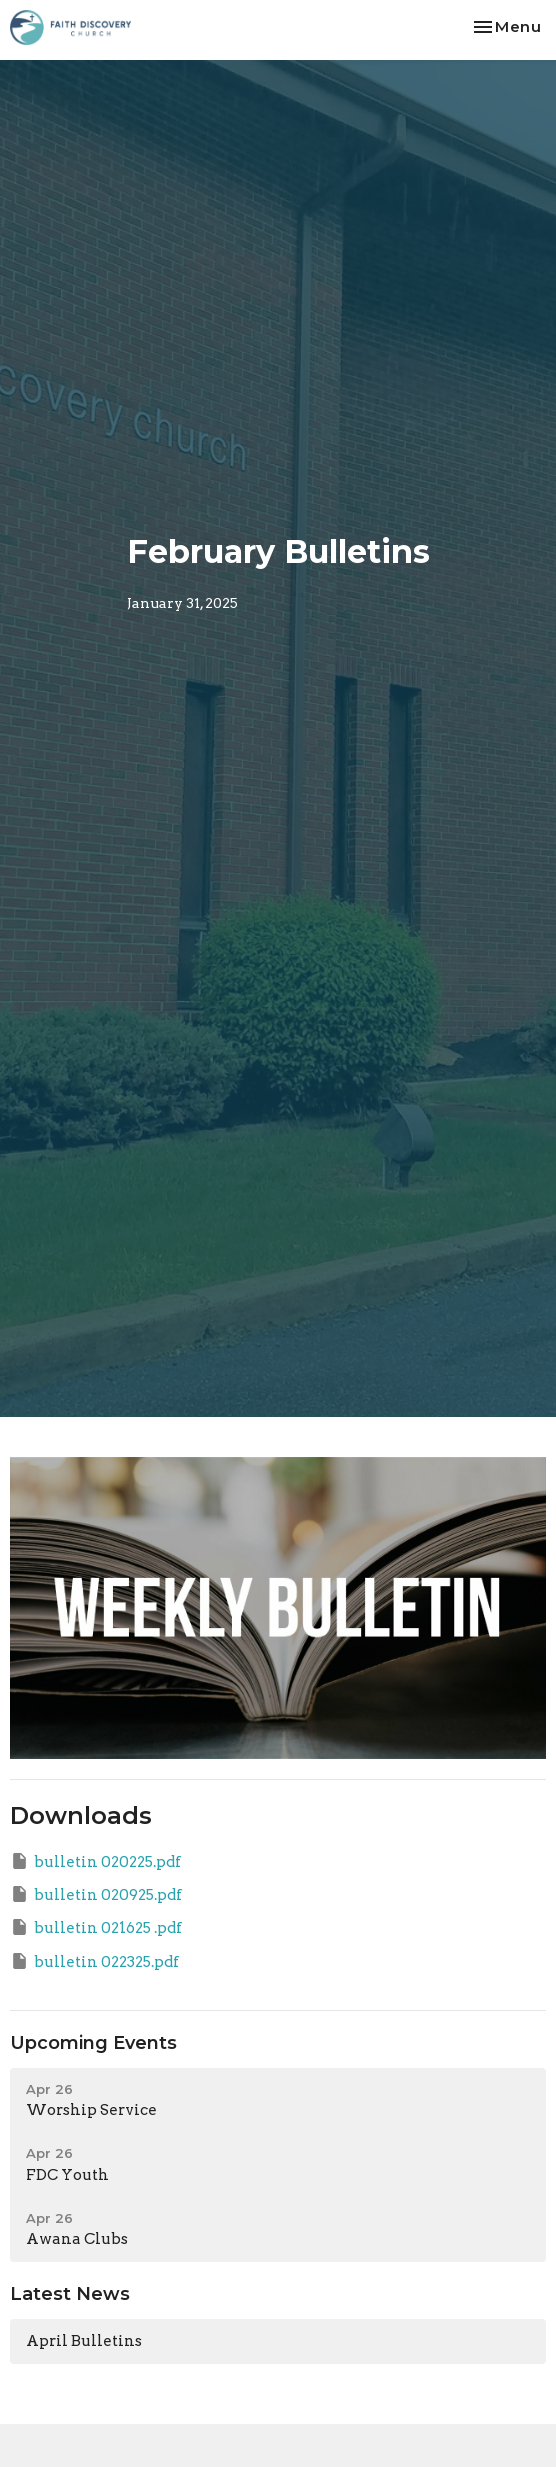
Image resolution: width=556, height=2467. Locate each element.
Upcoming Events (93, 2043)
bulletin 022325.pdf (94, 1961)
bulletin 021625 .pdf (96, 1927)
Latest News (70, 2294)
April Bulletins (84, 2341)
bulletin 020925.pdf (96, 1894)
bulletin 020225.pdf (95, 1861)
